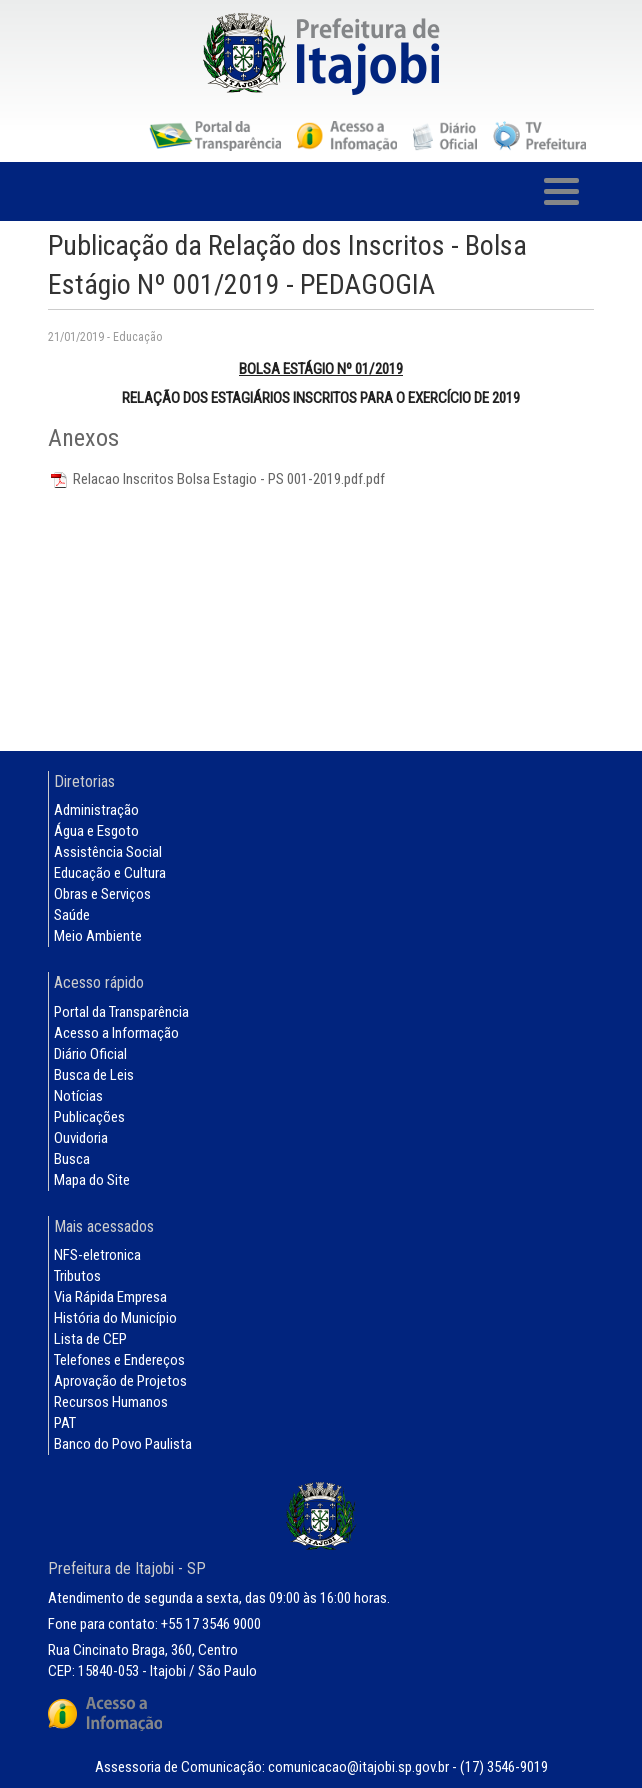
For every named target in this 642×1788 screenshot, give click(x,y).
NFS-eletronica (97, 1255)
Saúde (72, 915)
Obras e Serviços (102, 894)
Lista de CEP (90, 1339)
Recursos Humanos (111, 1402)
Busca (72, 1159)
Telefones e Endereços (119, 1360)
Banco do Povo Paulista (123, 1444)
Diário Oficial (90, 1054)
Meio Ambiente (98, 936)
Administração (96, 810)
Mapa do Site (92, 1180)
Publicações (89, 1117)
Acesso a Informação (116, 1033)
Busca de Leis (94, 1075)
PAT (65, 1423)
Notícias (78, 1096)
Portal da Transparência (121, 1012)
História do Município (115, 1318)
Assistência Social (108, 852)
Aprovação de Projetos (120, 1381)
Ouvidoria (81, 1138)
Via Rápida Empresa (110, 1297)
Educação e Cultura (110, 873)
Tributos (77, 1276)
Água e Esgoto (96, 831)
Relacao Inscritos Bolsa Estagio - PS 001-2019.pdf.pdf (216, 479)
